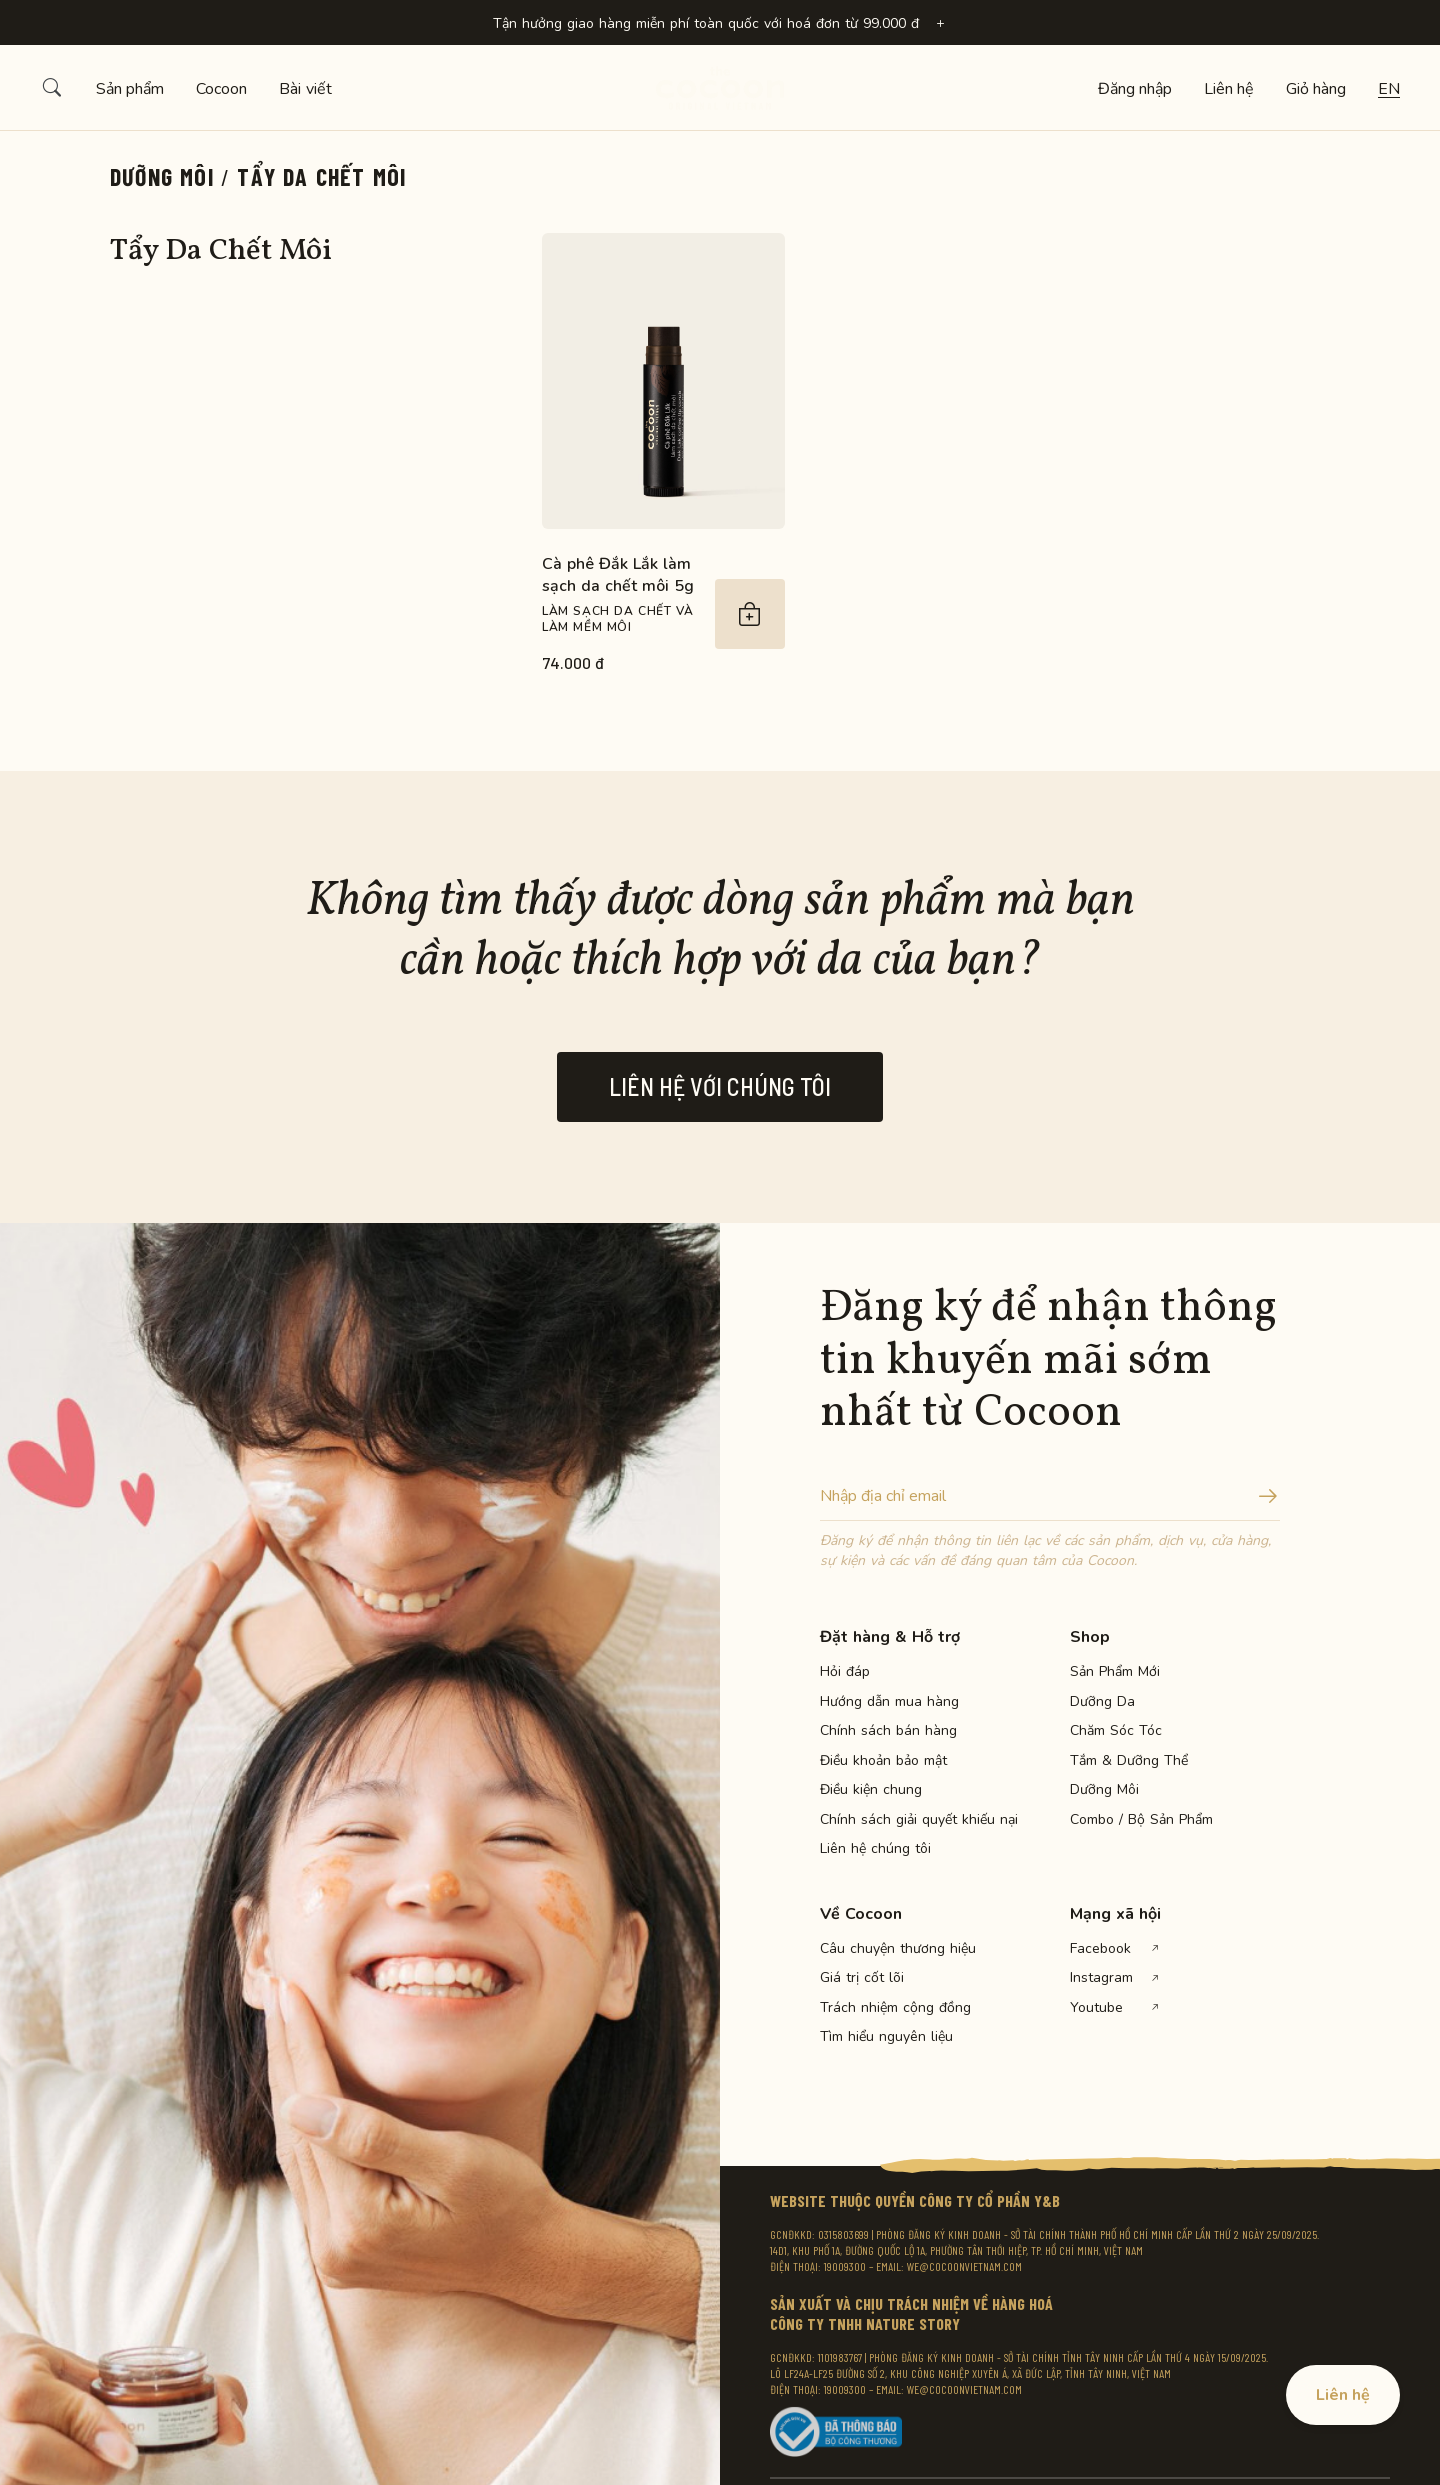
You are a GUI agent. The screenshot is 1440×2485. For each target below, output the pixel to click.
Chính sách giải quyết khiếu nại (890, 1820)
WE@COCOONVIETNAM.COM (964, 2266)
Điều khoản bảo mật (883, 1761)
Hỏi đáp (845, 1672)
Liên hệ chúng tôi (875, 1849)
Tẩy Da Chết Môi (321, 176)
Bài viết (305, 88)
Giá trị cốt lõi (862, 1978)
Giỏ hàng (1316, 88)
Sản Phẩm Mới (1115, 1672)
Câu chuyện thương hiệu (890, 1949)
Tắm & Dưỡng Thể (1129, 1761)
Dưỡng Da (1102, 1702)
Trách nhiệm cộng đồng (890, 2008)
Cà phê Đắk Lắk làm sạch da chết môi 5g (618, 575)
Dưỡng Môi (162, 176)
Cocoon (221, 88)
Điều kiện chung (871, 1790)
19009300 (845, 2266)
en (1389, 88)
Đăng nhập (1135, 88)
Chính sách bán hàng (888, 1731)
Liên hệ (1229, 88)
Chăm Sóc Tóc (1116, 1731)
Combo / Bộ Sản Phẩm (1140, 1820)
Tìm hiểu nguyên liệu (886, 2037)
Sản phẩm (130, 88)
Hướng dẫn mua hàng (889, 1702)
